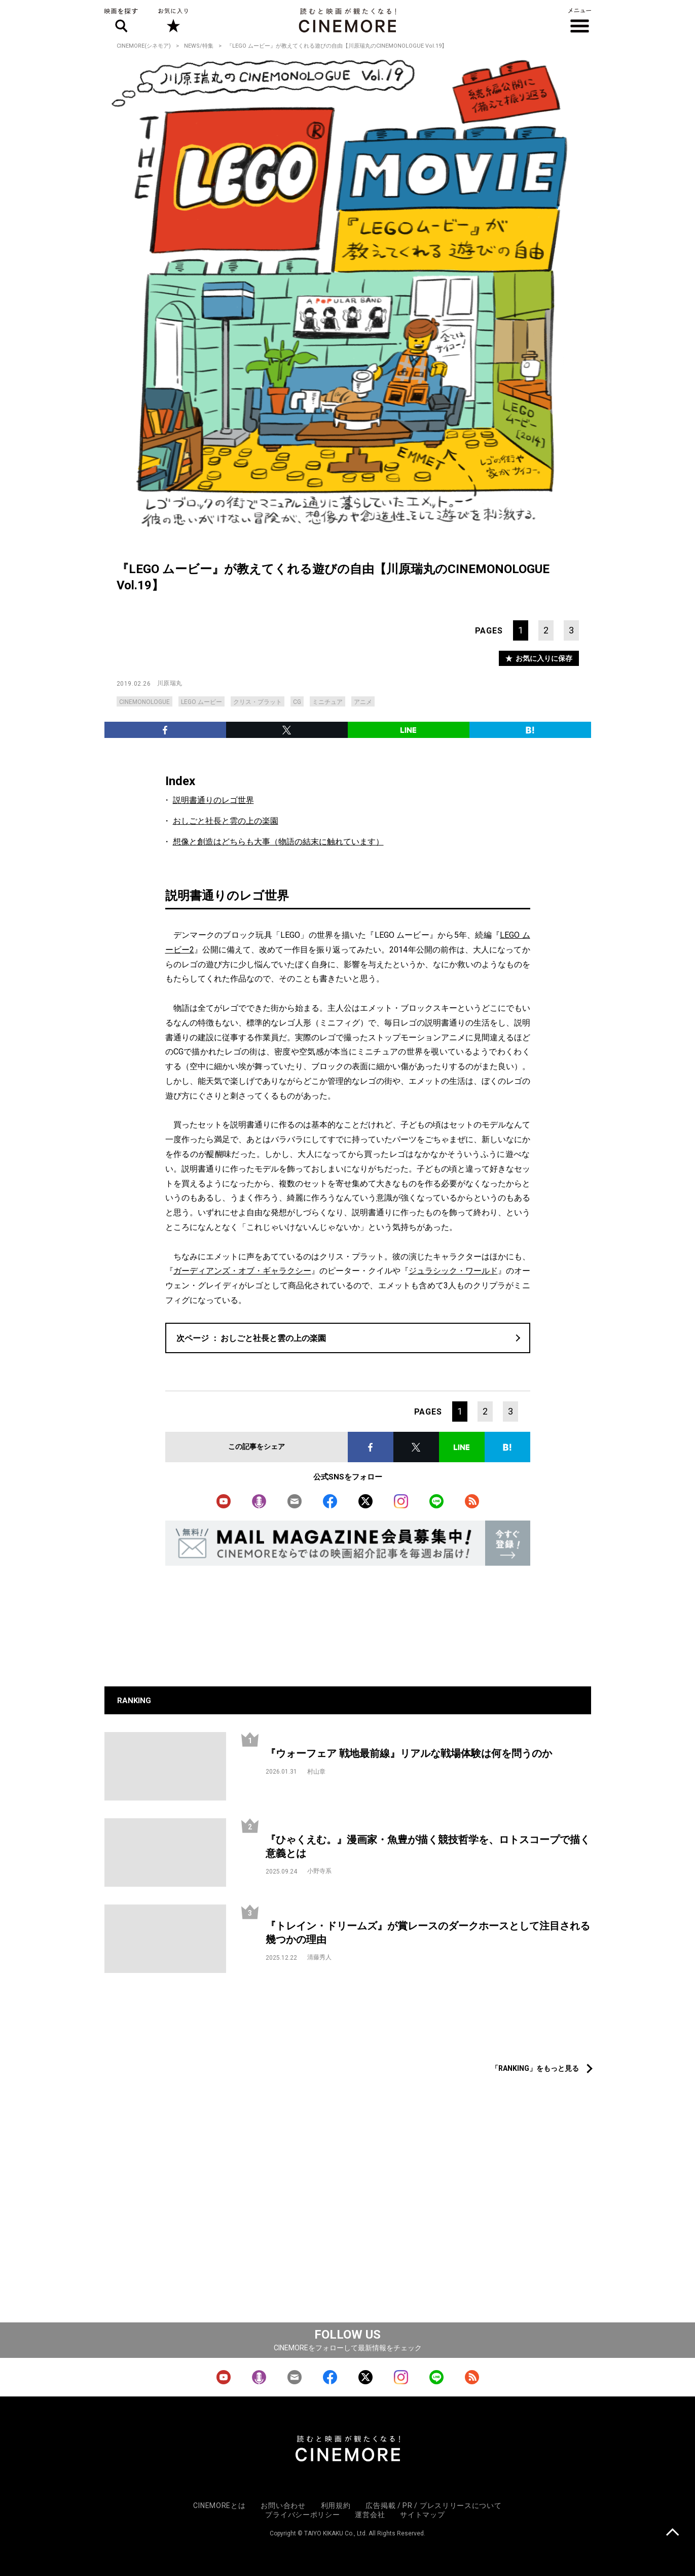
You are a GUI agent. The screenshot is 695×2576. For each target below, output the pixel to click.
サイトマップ (422, 2515)
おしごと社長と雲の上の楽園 (225, 821)
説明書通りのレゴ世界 (213, 800)
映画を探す (121, 20)
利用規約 (336, 2505)
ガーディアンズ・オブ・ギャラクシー (242, 1271)
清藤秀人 (319, 1957)
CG (297, 701)
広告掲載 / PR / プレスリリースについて (433, 2505)
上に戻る (672, 2533)
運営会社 (370, 2515)
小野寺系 (319, 1871)
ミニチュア (327, 701)
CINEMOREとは (219, 2505)
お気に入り (173, 20)
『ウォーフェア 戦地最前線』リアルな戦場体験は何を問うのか (409, 1753)
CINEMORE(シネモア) (144, 46)
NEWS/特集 (198, 46)
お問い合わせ (283, 2505)
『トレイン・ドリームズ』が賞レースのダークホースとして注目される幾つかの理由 (428, 1933)
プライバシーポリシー (302, 2515)
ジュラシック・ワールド (453, 1271)
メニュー (579, 20)
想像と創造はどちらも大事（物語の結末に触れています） (278, 841)
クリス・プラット (257, 701)
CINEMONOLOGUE (144, 701)
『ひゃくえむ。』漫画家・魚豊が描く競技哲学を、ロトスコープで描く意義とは (428, 1846)
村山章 (316, 1771)
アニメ (363, 701)
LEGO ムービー (201, 701)
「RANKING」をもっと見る (535, 2068)
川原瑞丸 (169, 683)
